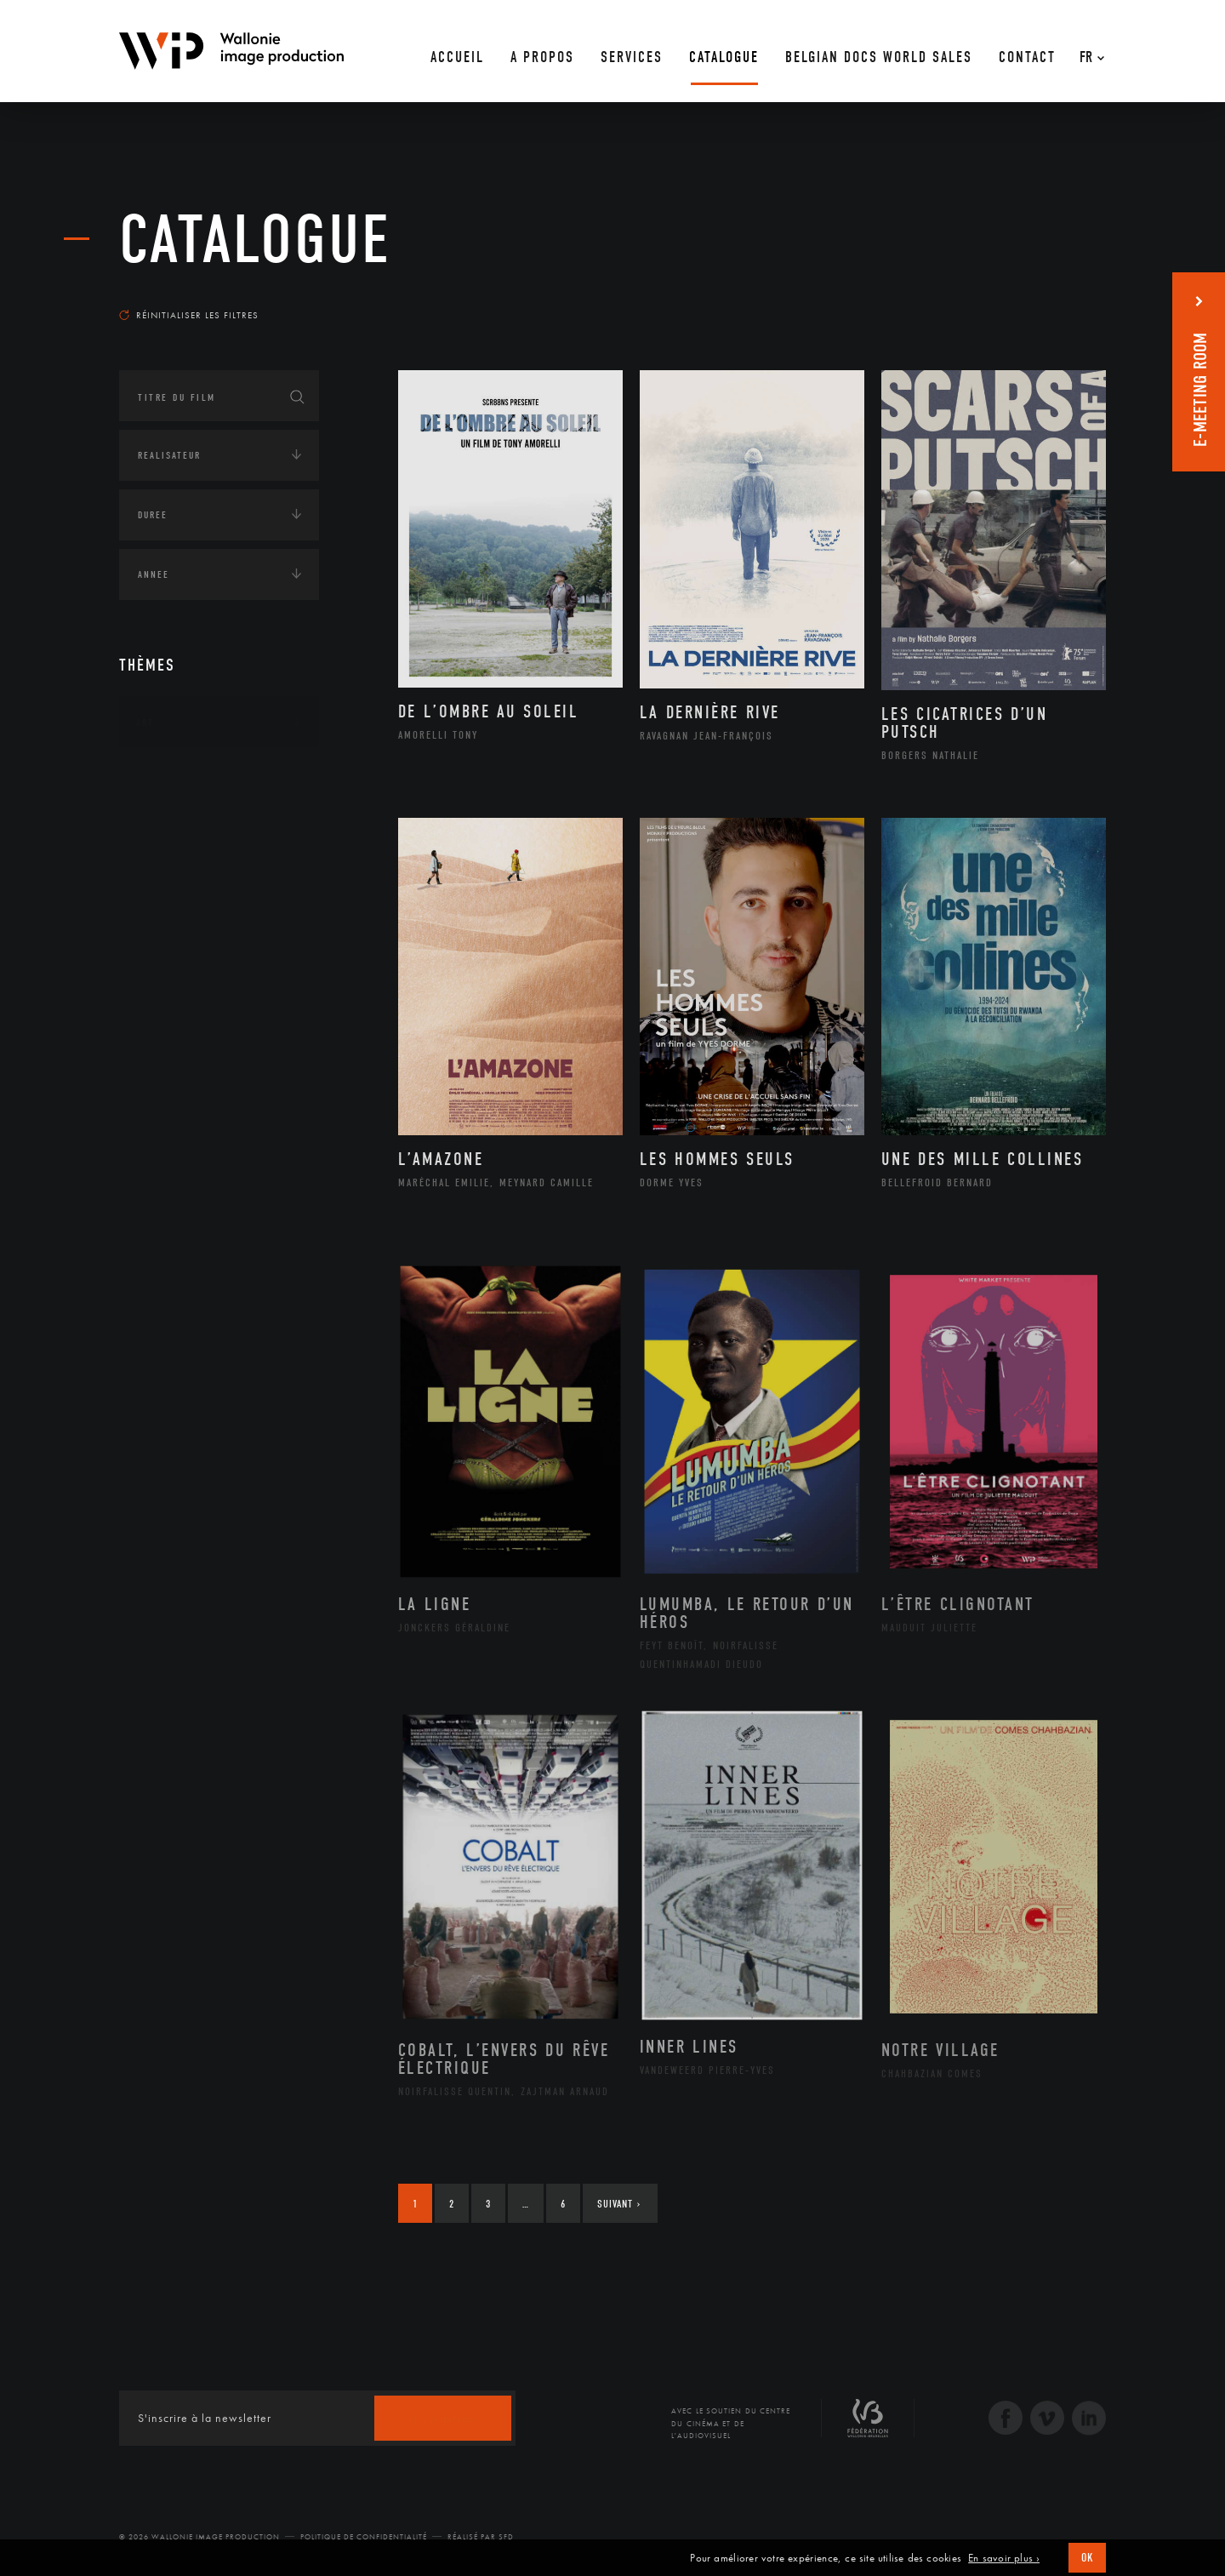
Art (145, 722)
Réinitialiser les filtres (189, 315)
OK (1087, 2557)
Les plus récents (1063, 299)
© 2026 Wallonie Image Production (199, 2537)
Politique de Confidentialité (363, 2537)
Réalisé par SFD (480, 2537)
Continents (166, 775)
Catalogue (255, 240)
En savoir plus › (1004, 2558)
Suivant (619, 2203)
